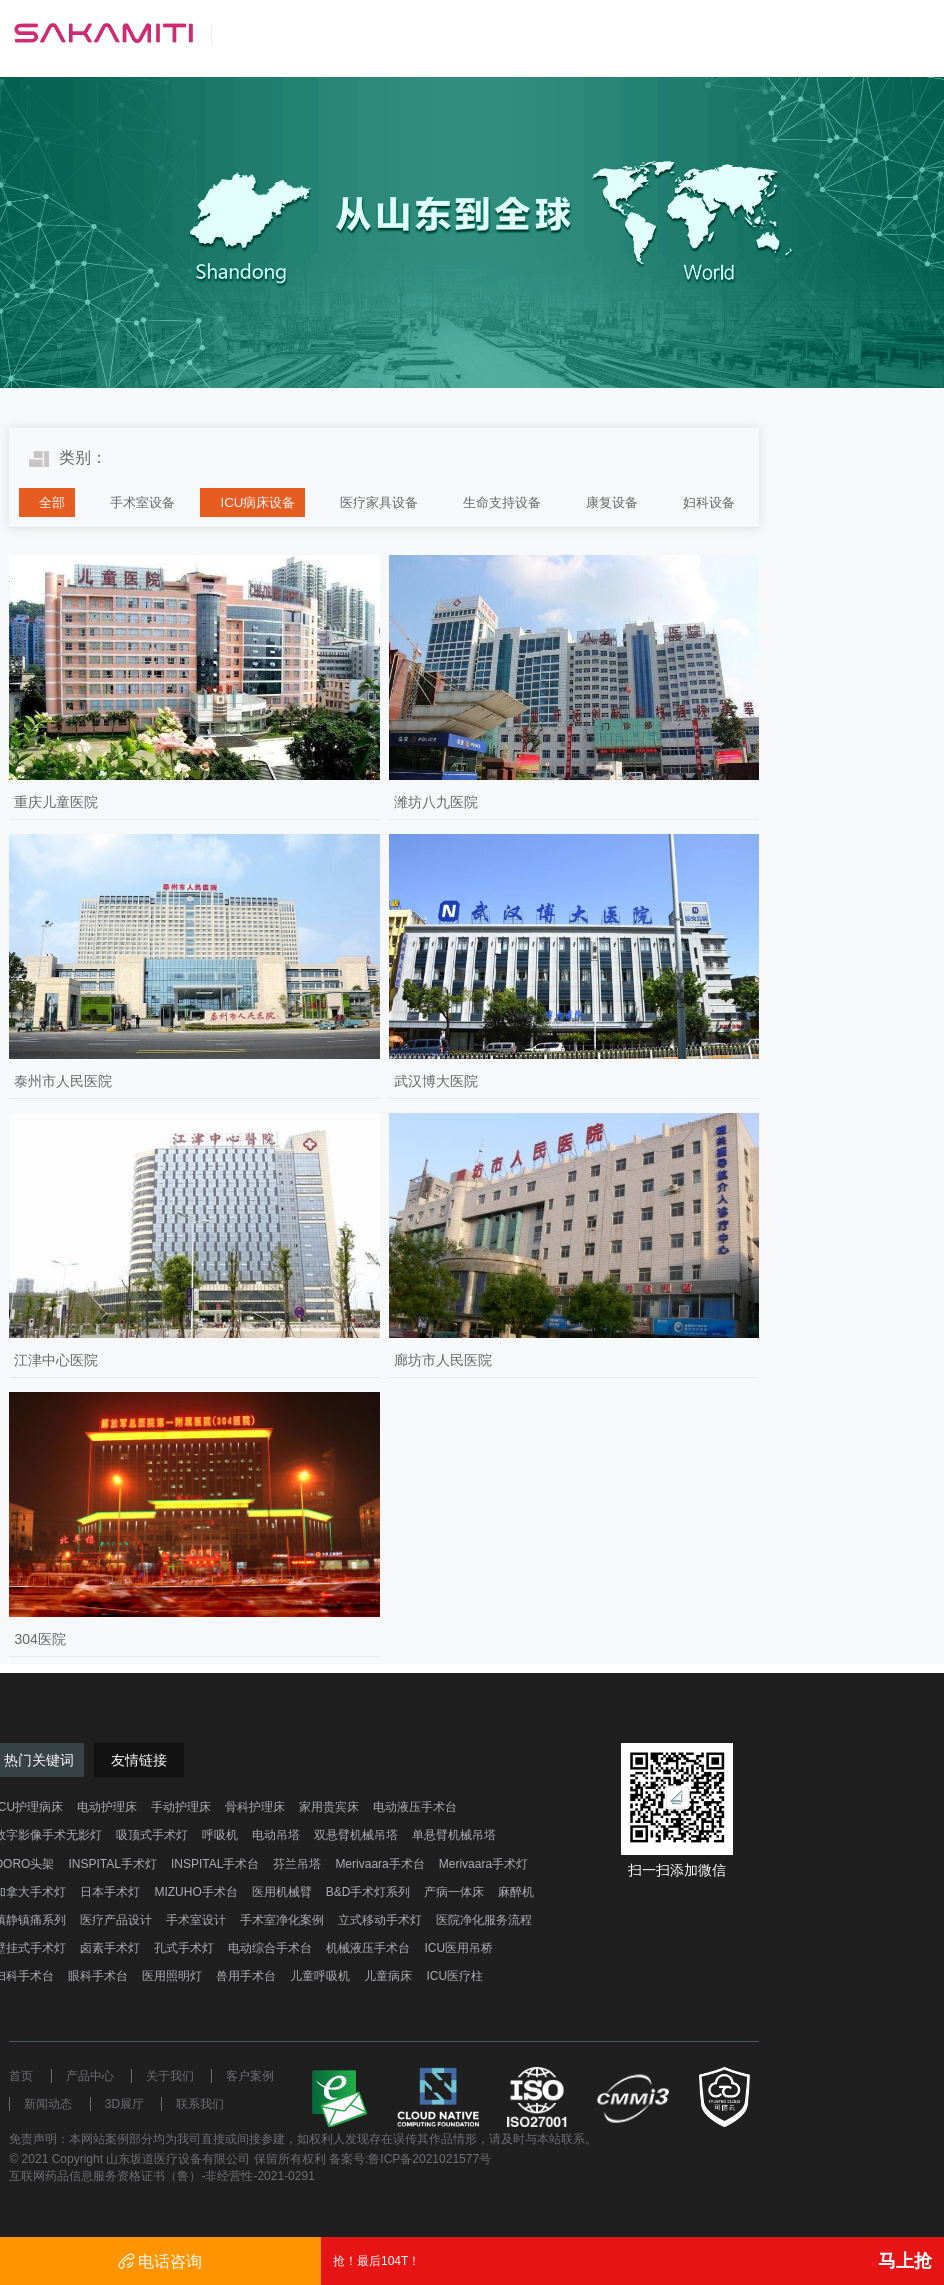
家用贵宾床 (329, 1807)
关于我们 (170, 2076)
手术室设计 (196, 1920)
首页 (21, 2076)
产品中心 (90, 2076)
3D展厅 (124, 2104)
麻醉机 (516, 1892)
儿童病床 (388, 1976)
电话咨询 (160, 2261)
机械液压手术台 (368, 1948)
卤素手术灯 (110, 1948)
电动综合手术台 (270, 1948)
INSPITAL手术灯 (112, 1864)
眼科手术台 (98, 1976)
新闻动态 (48, 2104)
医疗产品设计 (116, 1920)
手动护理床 (181, 1807)
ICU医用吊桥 (458, 1948)
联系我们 (200, 2104)
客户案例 (250, 2076)
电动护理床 (107, 1807)
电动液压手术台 (415, 1807)
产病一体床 (454, 1892)
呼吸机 (220, 1835)
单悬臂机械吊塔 (454, 1835)
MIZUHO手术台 (195, 1892)
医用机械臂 (282, 1892)
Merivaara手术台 (379, 1864)
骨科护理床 (255, 1807)
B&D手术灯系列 (368, 1892)
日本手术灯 (110, 1892)
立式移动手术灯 (380, 1920)
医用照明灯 (172, 1976)
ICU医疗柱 (454, 1976)
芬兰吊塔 (297, 1864)
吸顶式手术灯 (152, 1835)
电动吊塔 (276, 1835)
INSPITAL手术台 (215, 1864)
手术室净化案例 (282, 1920)
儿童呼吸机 (320, 1976)
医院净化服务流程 (484, 1920)
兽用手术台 (246, 1976)
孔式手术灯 (184, 1948)
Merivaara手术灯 (483, 1864)
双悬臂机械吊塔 (356, 1835)
